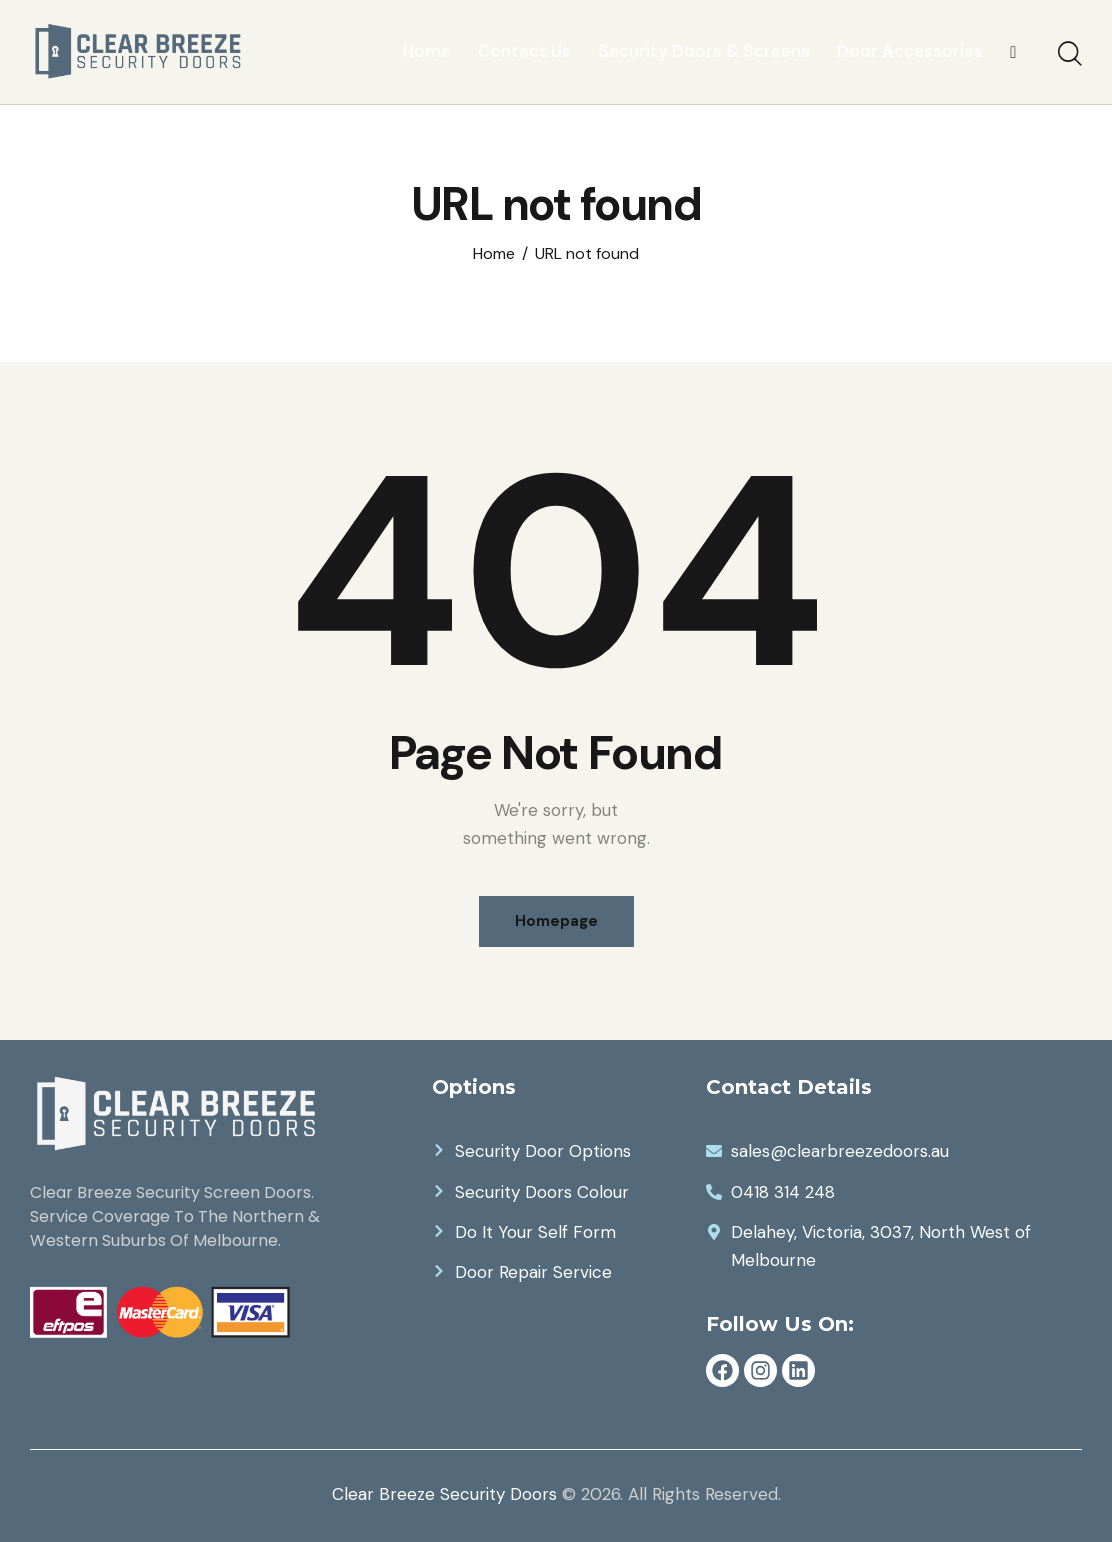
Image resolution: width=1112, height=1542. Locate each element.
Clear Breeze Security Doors (444, 1494)
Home (494, 254)
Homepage (556, 921)
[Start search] (1070, 55)
